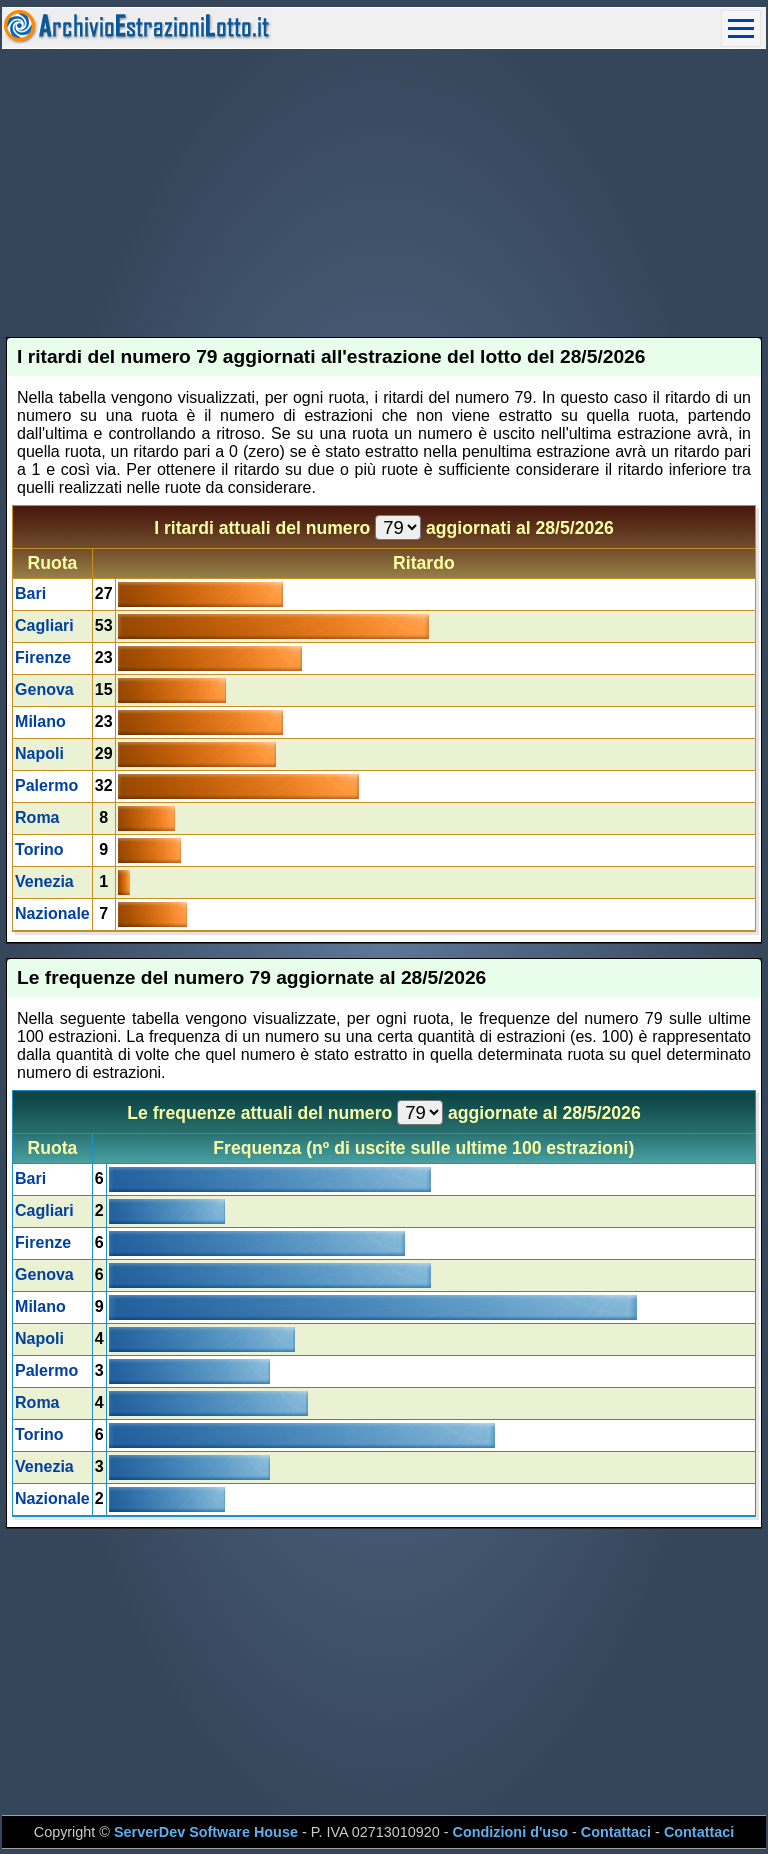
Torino (39, 849)
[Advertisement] (384, 193)
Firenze (43, 657)
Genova (44, 689)
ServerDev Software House (206, 1832)
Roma (37, 817)
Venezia (44, 881)
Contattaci (616, 1832)
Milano (40, 721)
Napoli (39, 753)
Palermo (46, 785)
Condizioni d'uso (510, 1832)
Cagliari (44, 625)
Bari (30, 593)
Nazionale (52, 913)
